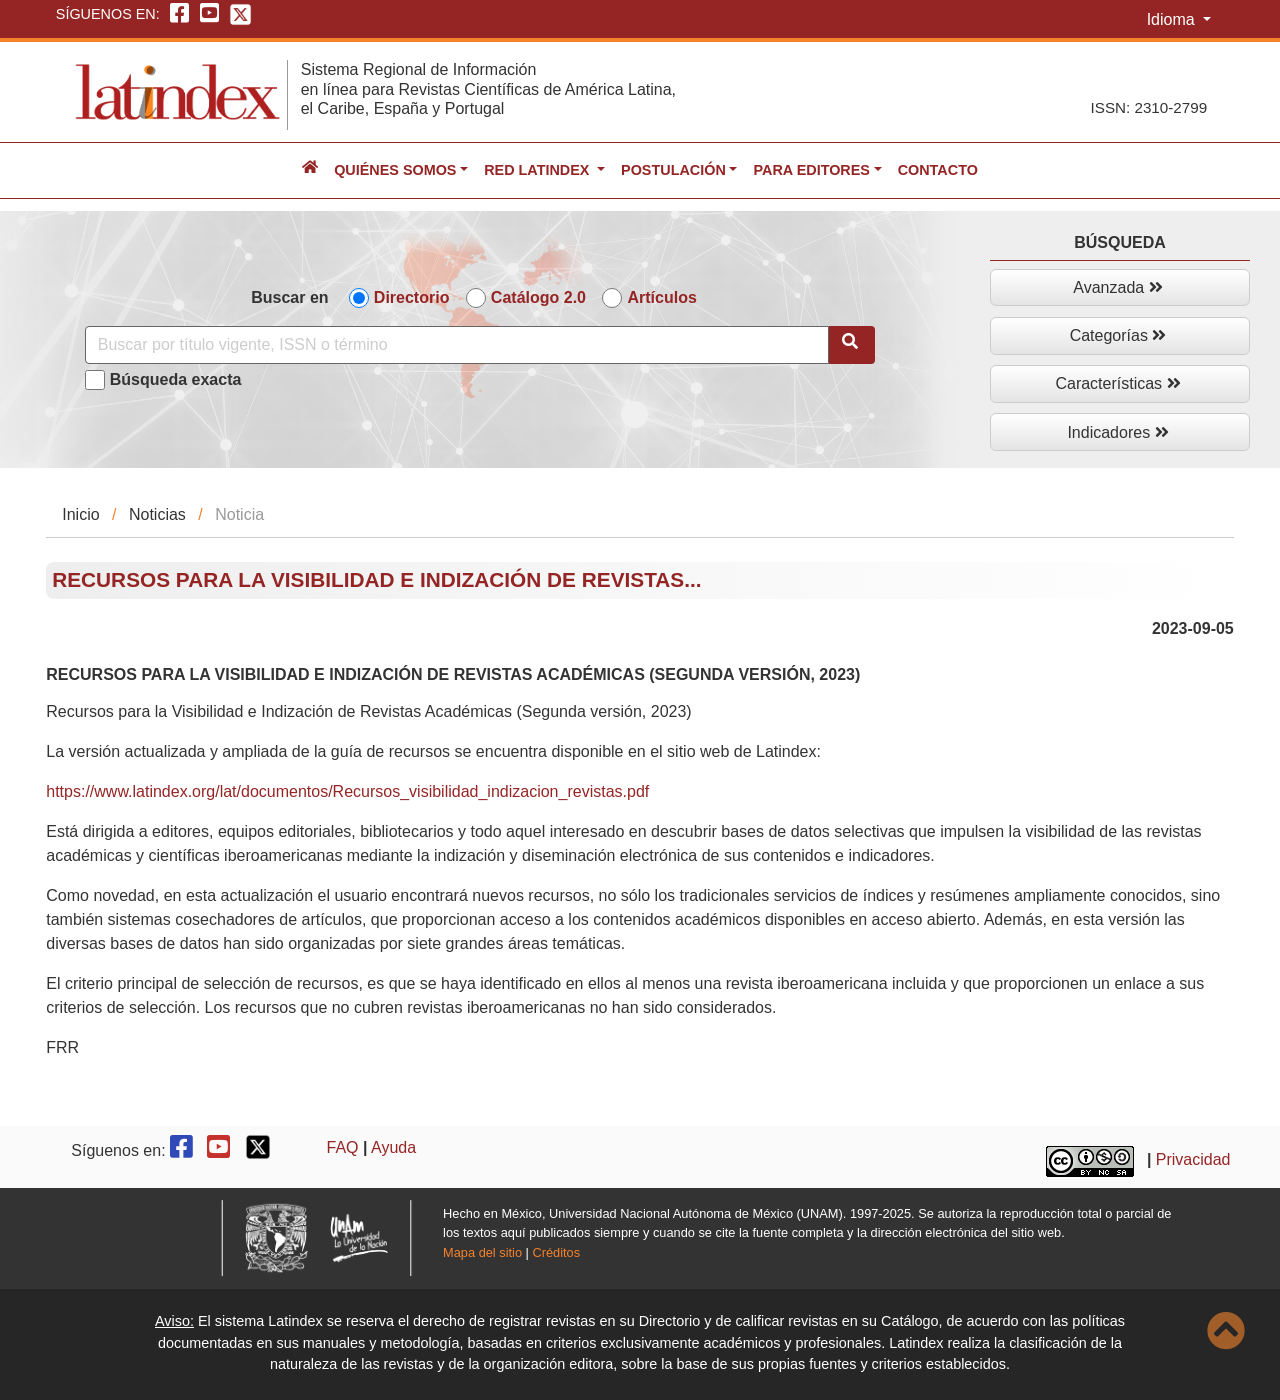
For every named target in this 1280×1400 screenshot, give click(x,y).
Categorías (1118, 335)
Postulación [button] (673, 170)
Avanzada (1117, 287)
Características (1117, 383)
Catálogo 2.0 (538, 297)
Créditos (556, 1252)
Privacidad (1193, 1159)
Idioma (1173, 19)
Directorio (412, 297)
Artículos (661, 297)
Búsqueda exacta (176, 379)
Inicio (80, 514)
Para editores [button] (811, 170)
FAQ (343, 1147)
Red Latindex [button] (538, 170)
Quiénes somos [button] (395, 170)
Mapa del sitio (482, 1252)
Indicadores (1117, 432)
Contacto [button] (938, 170)
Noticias (157, 514)
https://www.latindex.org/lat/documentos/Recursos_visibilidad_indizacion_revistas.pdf (347, 791)
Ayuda (393, 1147)
